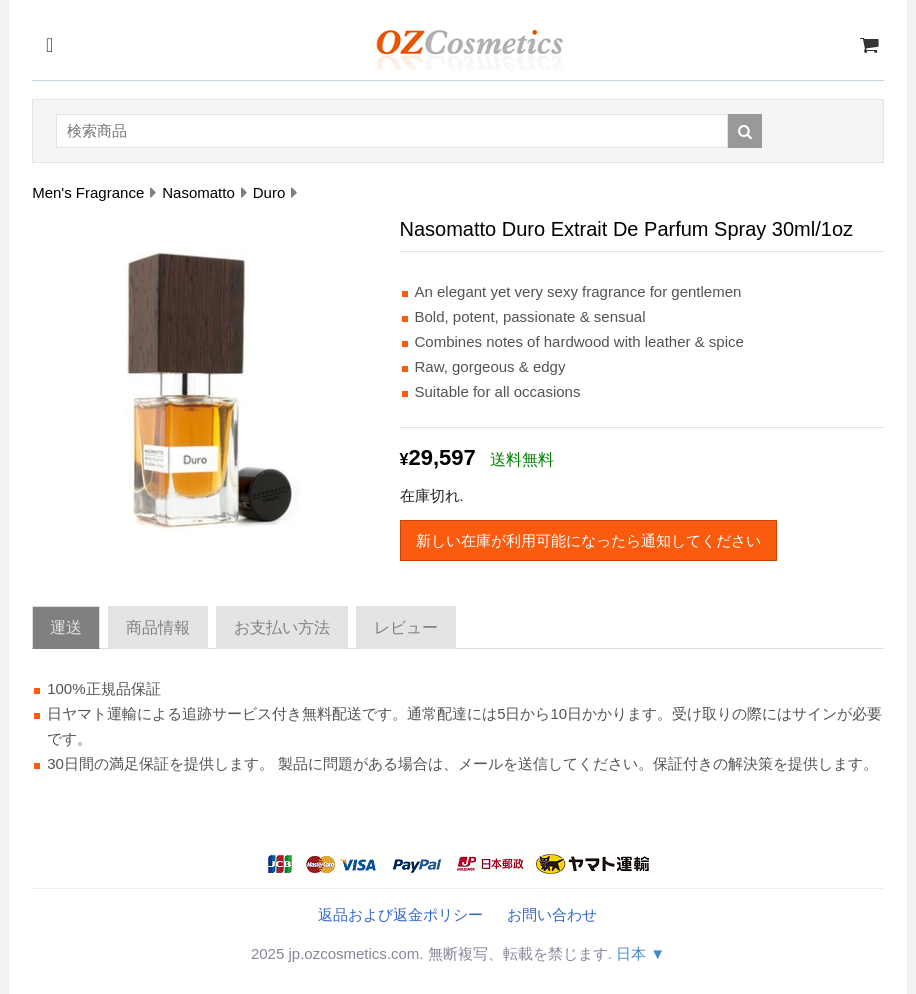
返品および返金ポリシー (400, 914)
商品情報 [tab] (158, 627)
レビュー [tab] (406, 627)
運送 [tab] (66, 627)
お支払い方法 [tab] (282, 627)
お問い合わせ (552, 914)
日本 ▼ (640, 953)
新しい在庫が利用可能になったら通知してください (588, 540)
